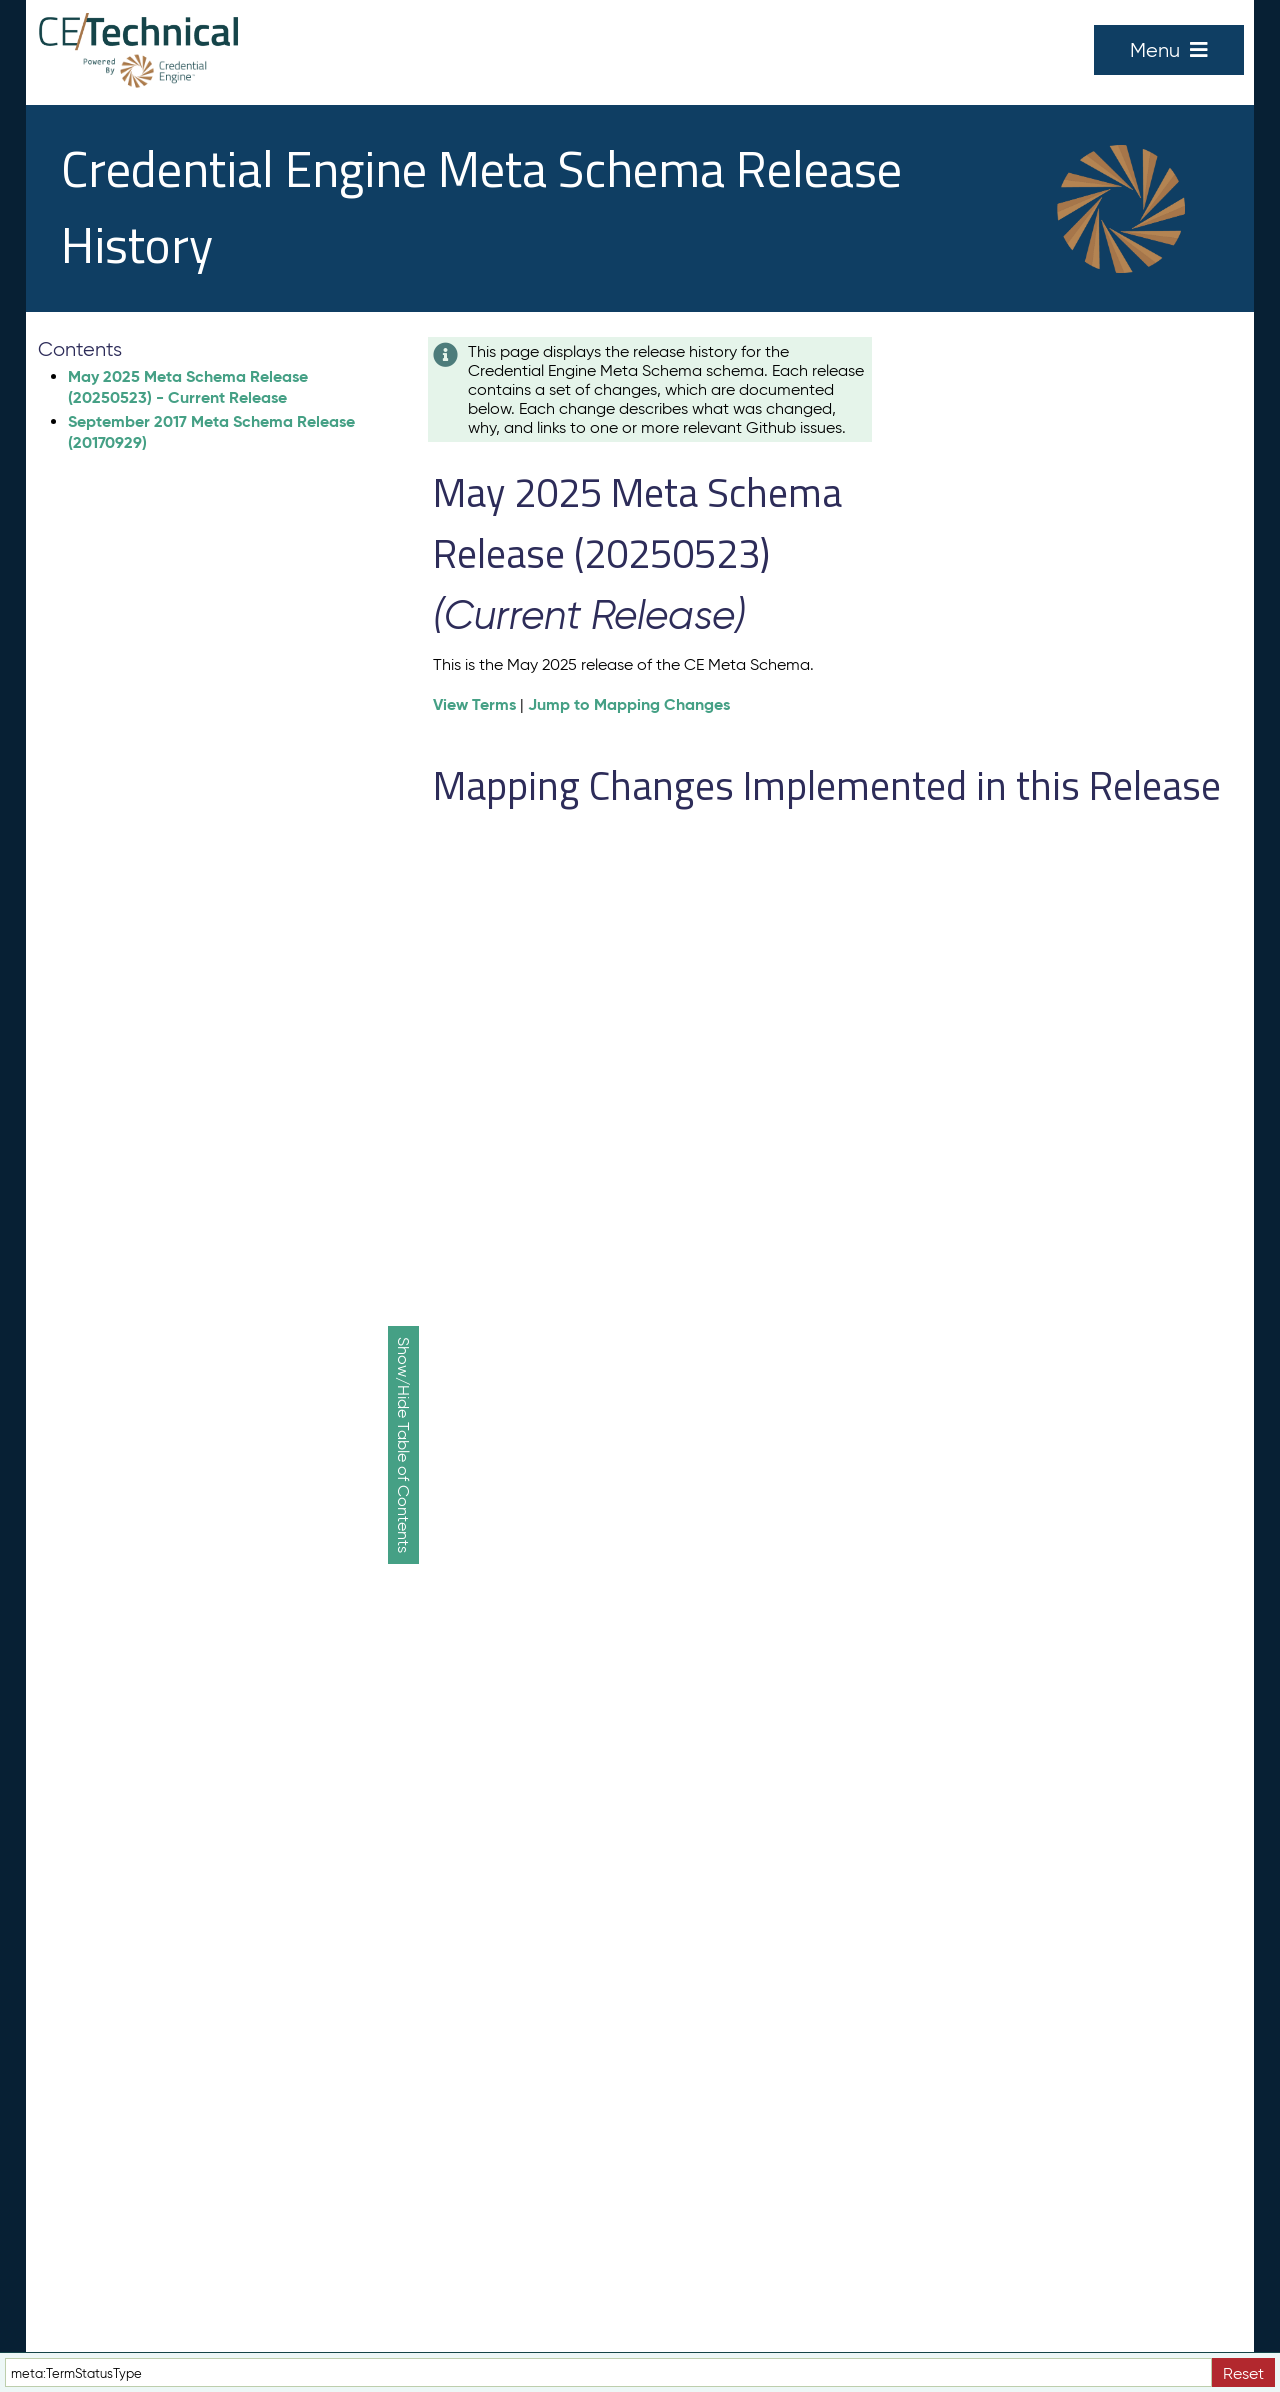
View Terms (474, 704)
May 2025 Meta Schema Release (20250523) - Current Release (188, 387)
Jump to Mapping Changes (629, 704)
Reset (1243, 2373)
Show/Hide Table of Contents (403, 1445)
